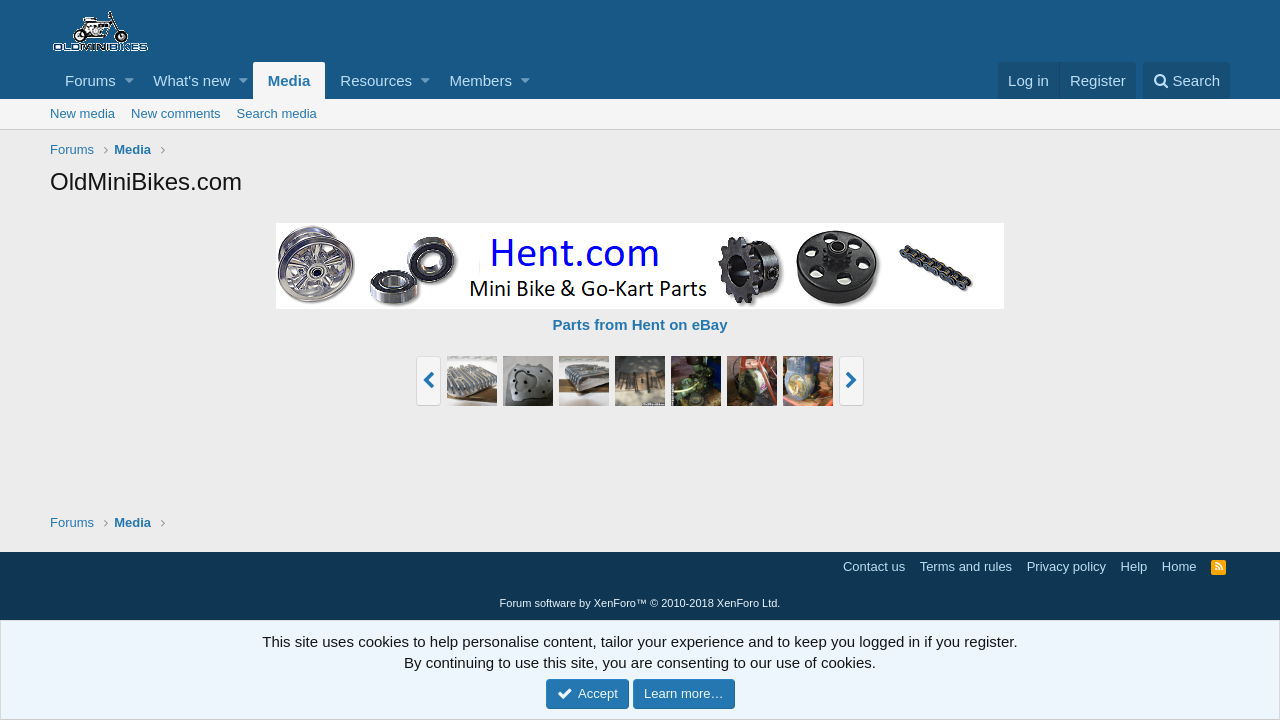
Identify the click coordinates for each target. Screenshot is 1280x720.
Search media (277, 113)
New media (82, 113)
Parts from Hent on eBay (639, 324)
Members (480, 80)
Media (289, 80)
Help (1134, 566)
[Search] (1186, 80)
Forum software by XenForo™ (640, 603)
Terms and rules (966, 566)
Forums (90, 80)
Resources (376, 80)
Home (1179, 566)
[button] (129, 80)
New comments (176, 113)
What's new (191, 80)
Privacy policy (1066, 566)
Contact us (874, 566)
